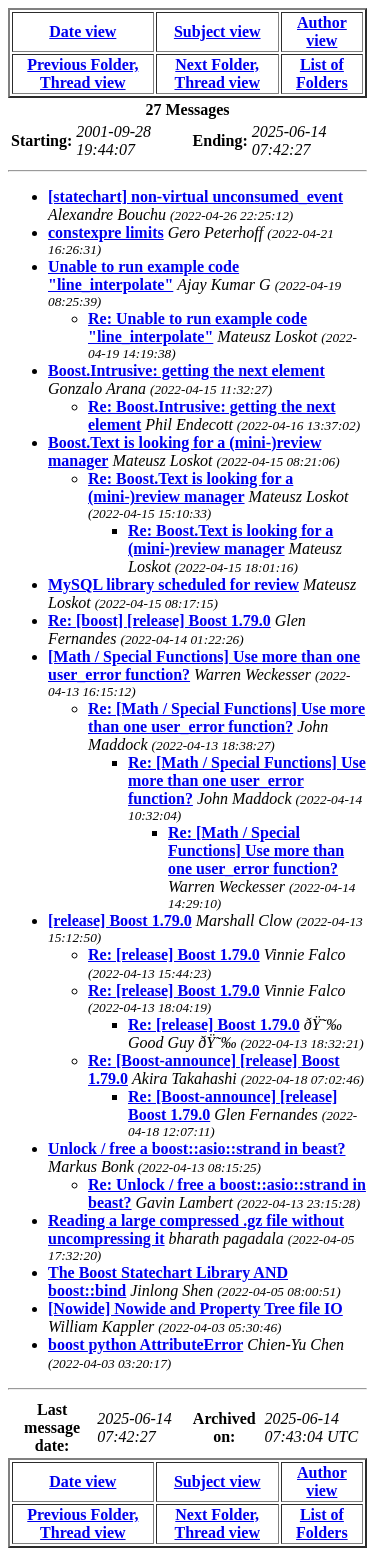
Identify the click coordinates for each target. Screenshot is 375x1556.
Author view (322, 31)
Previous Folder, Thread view (82, 73)
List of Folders (322, 73)
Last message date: (52, 1427)
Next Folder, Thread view (216, 73)
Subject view (217, 31)
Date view (82, 31)
